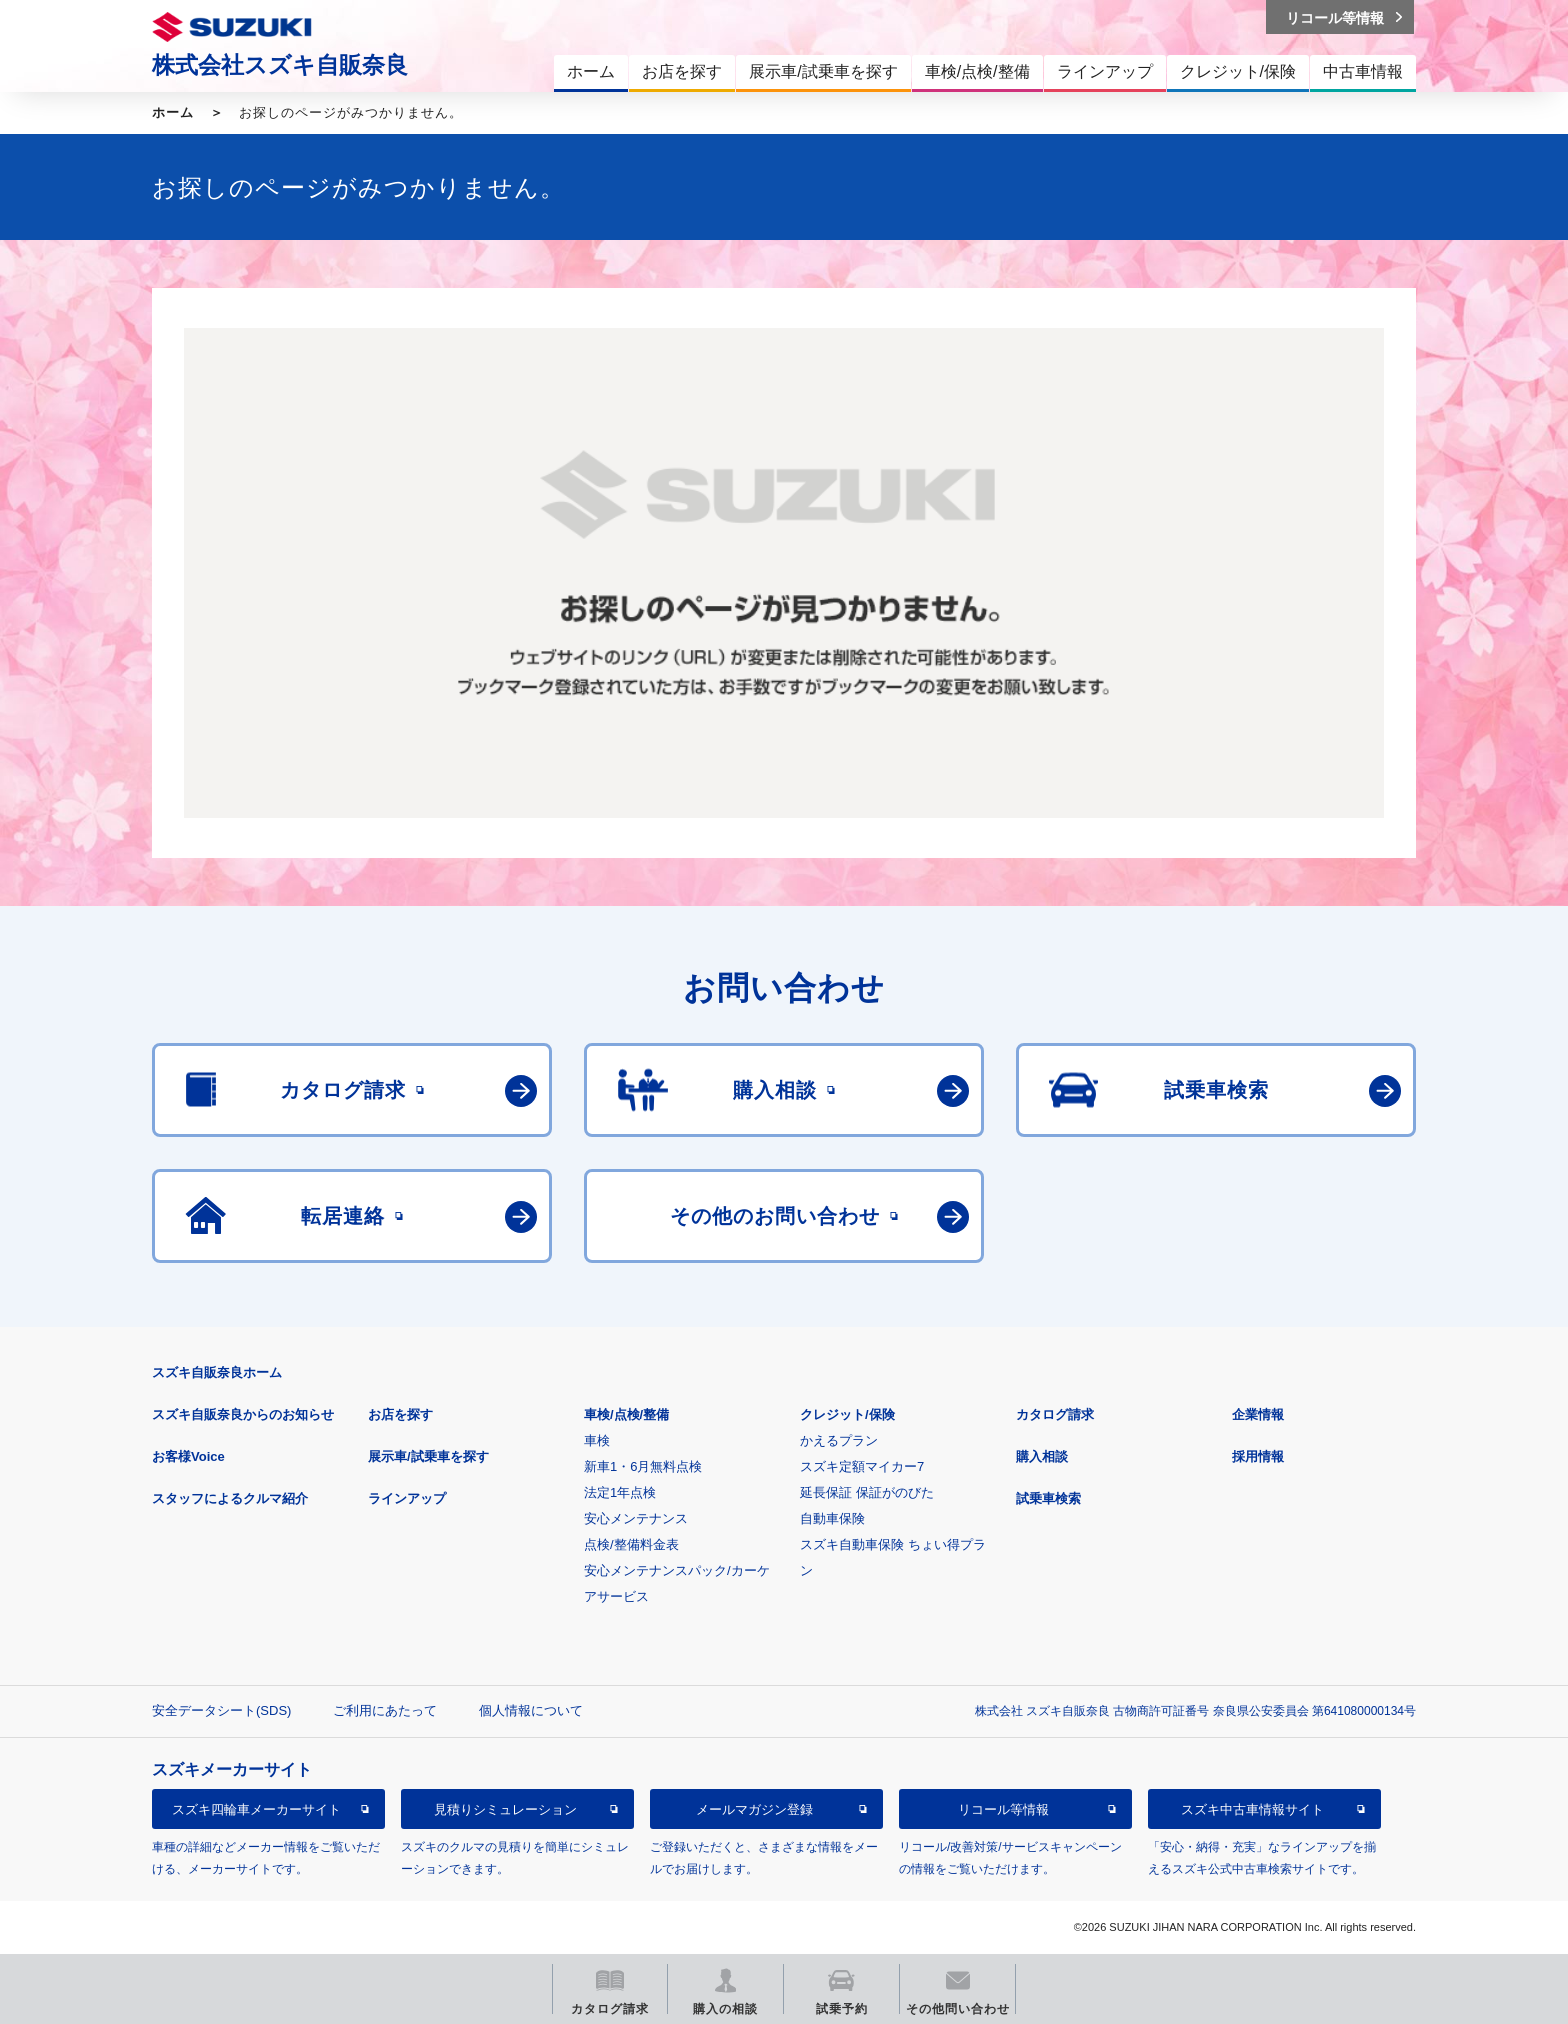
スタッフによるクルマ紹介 (230, 1498)
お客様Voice (188, 1456)
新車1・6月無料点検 (643, 1466)
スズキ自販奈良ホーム (217, 1372)
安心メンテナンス (636, 1518)
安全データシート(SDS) (221, 1710)
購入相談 (1042, 1456)
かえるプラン (839, 1440)
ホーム (173, 112)
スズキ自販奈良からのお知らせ (243, 1414)
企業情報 (1258, 1414)
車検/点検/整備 (626, 1414)
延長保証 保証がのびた (867, 1492)
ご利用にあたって (385, 1710)
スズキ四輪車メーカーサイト (256, 1809)
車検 (597, 1440)
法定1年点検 (620, 1492)
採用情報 (1258, 1456)
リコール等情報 (1003, 1809)
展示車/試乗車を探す (428, 1456)
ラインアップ (407, 1498)
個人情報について (531, 1710)
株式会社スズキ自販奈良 (280, 65)
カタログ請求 (1055, 1414)
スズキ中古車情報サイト (1252, 1809)
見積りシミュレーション (505, 1809)
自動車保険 (832, 1518)
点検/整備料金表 (631, 1544)
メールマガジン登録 (754, 1809)
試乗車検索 (1048, 1498)
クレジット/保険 (847, 1414)
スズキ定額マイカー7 (862, 1466)
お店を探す (400, 1414)
